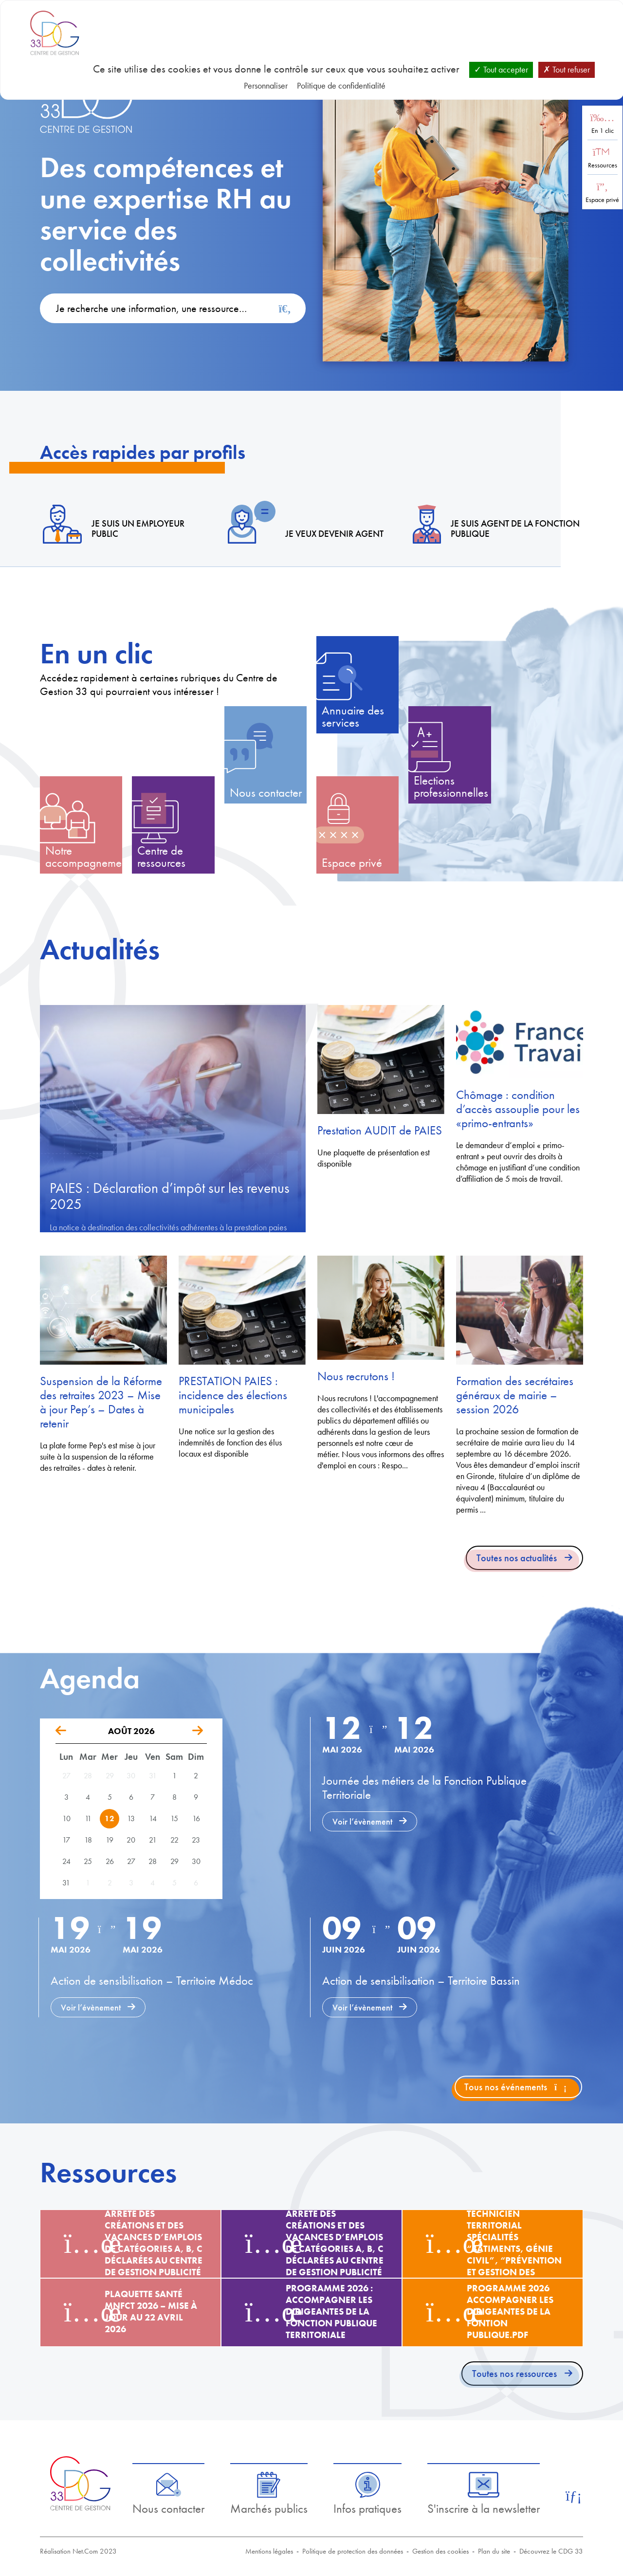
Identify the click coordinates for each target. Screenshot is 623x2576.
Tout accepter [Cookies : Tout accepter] (501, 69)
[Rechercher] (284, 308)
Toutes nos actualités (516, 1558)
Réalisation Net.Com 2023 (78, 2551)
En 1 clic (602, 130)
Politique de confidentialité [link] (341, 85)
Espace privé (602, 199)
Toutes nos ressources (514, 2373)
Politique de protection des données (352, 2551)
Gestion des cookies (440, 2551)
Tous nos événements (515, 2087)
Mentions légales (269, 2551)
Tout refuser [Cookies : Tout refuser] (566, 69)
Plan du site (494, 2551)
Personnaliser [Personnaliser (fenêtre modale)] (266, 85)
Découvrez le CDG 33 (551, 2551)
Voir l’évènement (362, 1821)
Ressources (602, 165)
